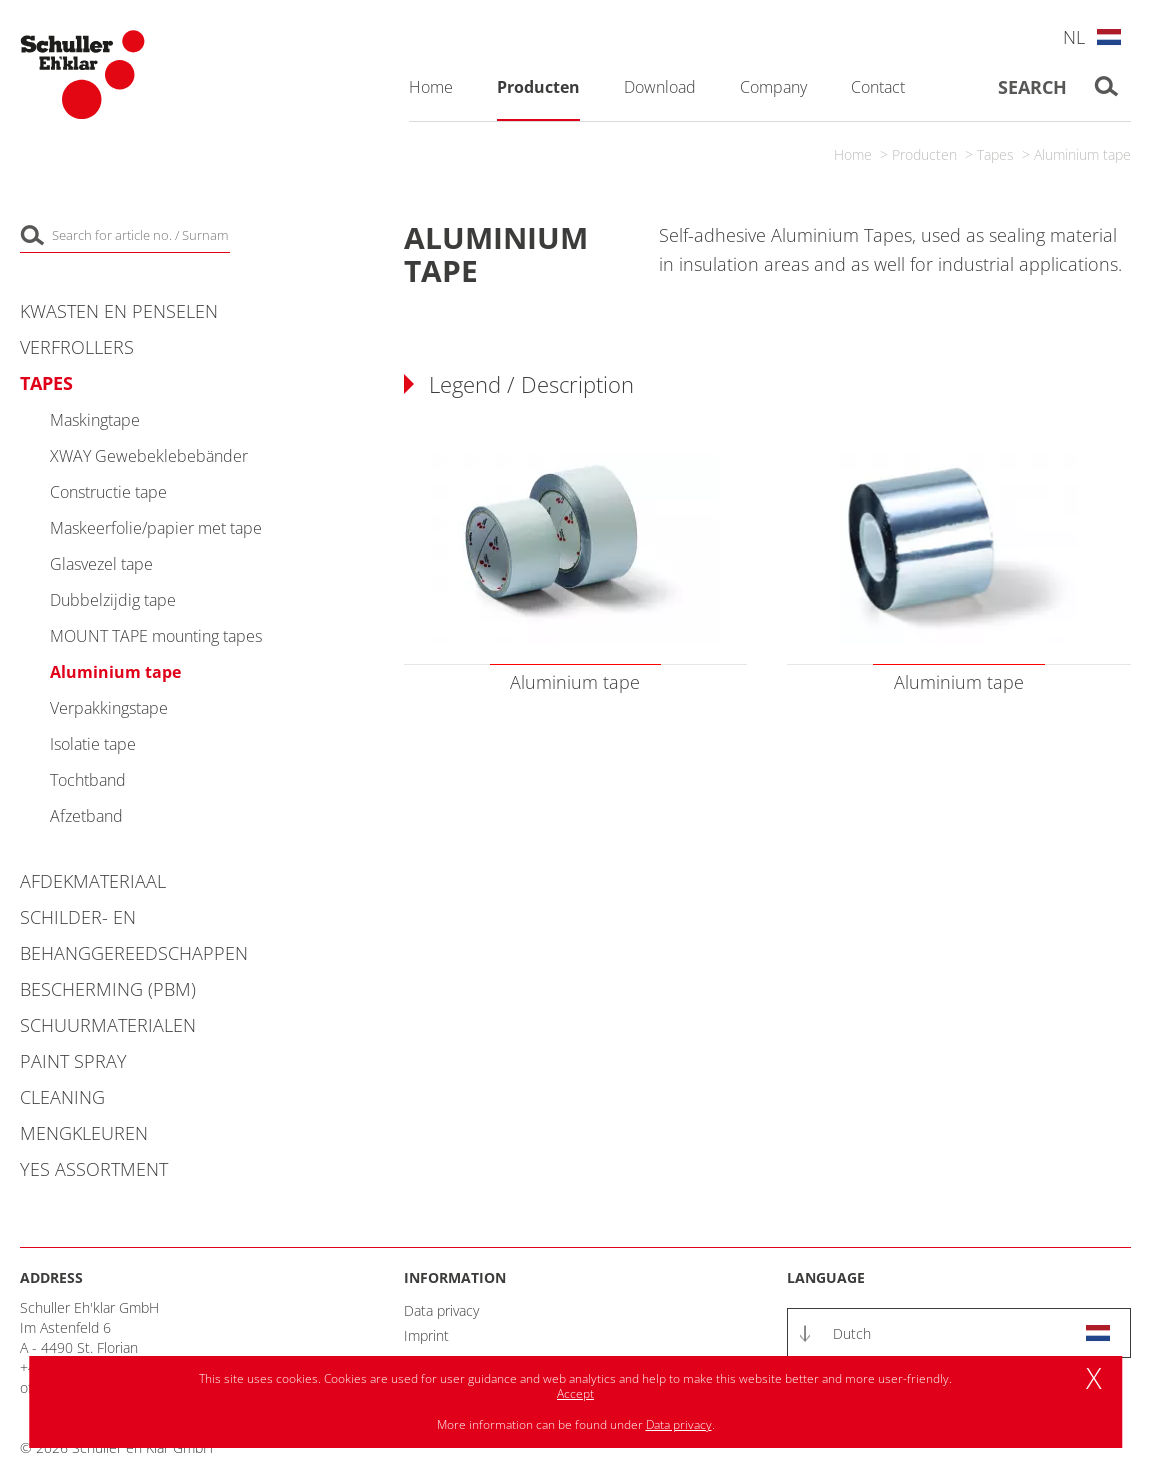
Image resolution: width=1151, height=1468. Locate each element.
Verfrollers (77, 347)
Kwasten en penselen (119, 311)
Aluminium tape (1082, 154)
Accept (575, 1393)
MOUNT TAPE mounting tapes (156, 636)
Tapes (995, 154)
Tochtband (88, 780)
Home (853, 154)
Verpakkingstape (109, 708)
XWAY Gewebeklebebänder (149, 456)
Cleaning (62, 1097)
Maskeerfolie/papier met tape (156, 528)
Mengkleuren (84, 1133)
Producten (924, 154)
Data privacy (441, 1310)
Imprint (426, 1335)
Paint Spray (73, 1061)
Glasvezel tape (101, 564)
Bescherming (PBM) (108, 989)
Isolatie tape (93, 744)
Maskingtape (95, 420)
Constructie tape (108, 492)
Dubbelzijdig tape (113, 600)
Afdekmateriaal (93, 881)
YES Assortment (94, 1169)
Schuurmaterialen (108, 1025)
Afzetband (86, 816)
